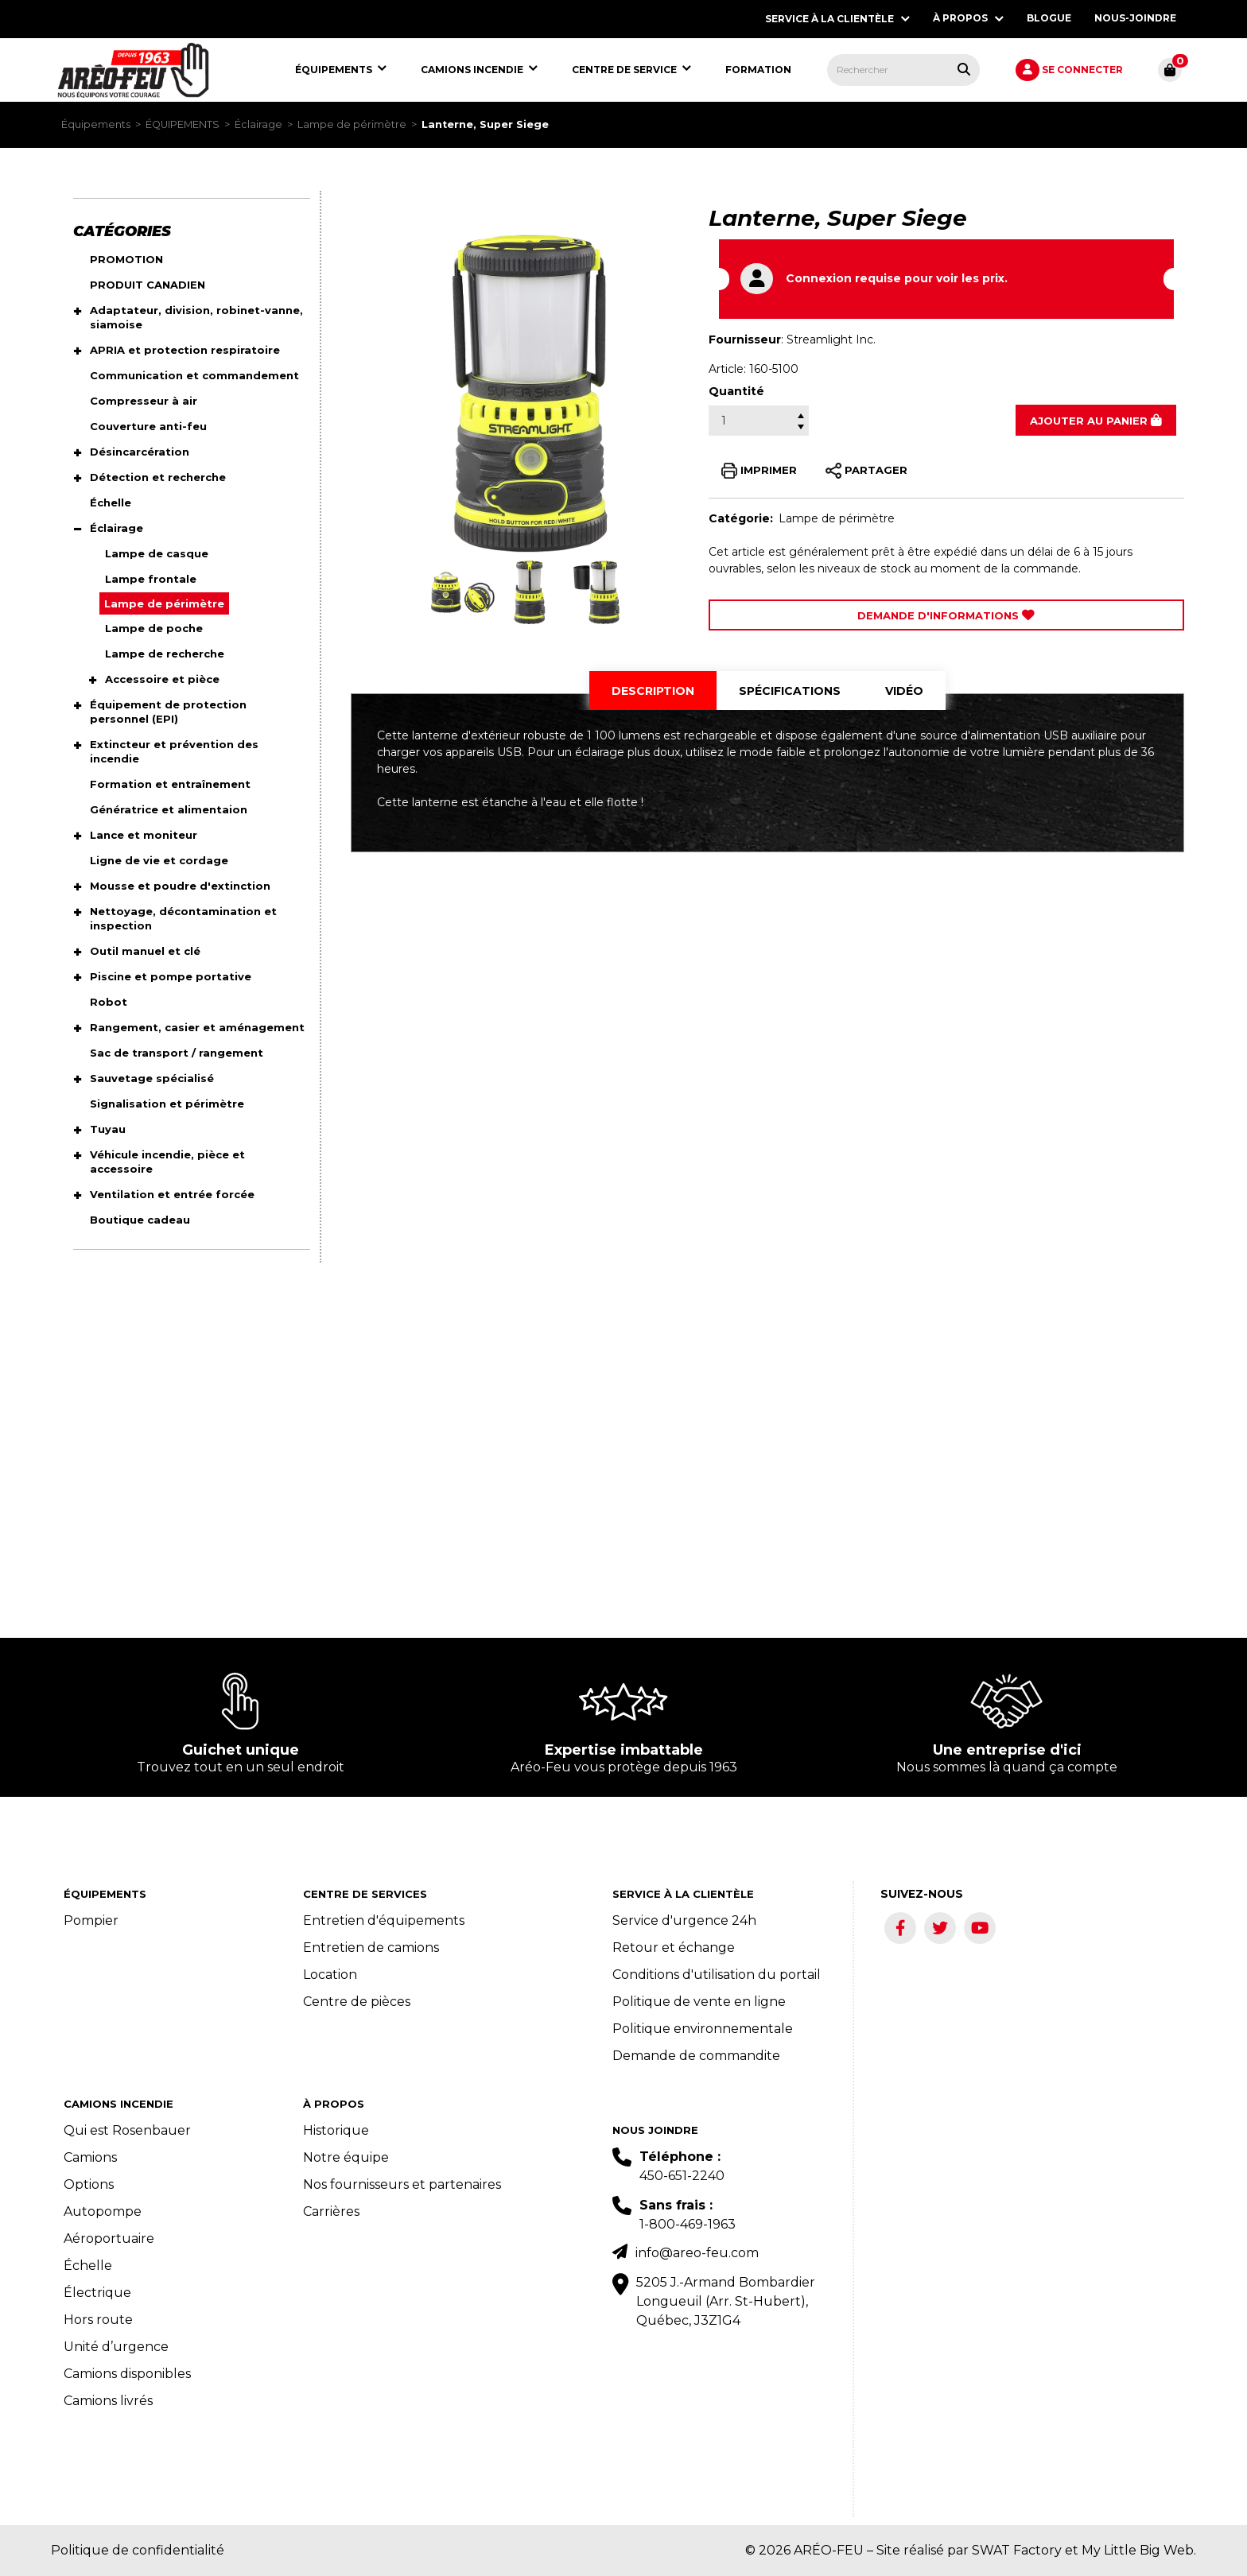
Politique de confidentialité (137, 2550)
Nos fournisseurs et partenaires (402, 2184)
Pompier (91, 1920)
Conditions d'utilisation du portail (716, 1974)
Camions (90, 2157)
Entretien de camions (371, 1947)
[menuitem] (133, 70)
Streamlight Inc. (831, 339)
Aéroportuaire (109, 2238)
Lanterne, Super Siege (485, 124)
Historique (336, 2130)
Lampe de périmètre (351, 124)
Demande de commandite (696, 2055)
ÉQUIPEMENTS (182, 124)
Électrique (97, 2292)
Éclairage (258, 124)
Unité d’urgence (116, 2346)
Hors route (98, 2319)
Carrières (331, 2211)
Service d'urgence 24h (684, 1920)
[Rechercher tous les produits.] (964, 69)
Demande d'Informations (946, 615)
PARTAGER (866, 471)
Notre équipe (346, 2157)
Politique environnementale (702, 2028)
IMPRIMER (759, 471)
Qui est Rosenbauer (127, 2130)
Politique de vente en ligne (699, 2001)
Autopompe (103, 2211)
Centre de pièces (356, 2001)
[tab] (653, 691)
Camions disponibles (127, 2373)
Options (89, 2184)
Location (330, 1974)
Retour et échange (673, 1947)
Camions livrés (108, 2400)
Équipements (95, 124)
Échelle (88, 2265)
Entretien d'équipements (383, 1920)
